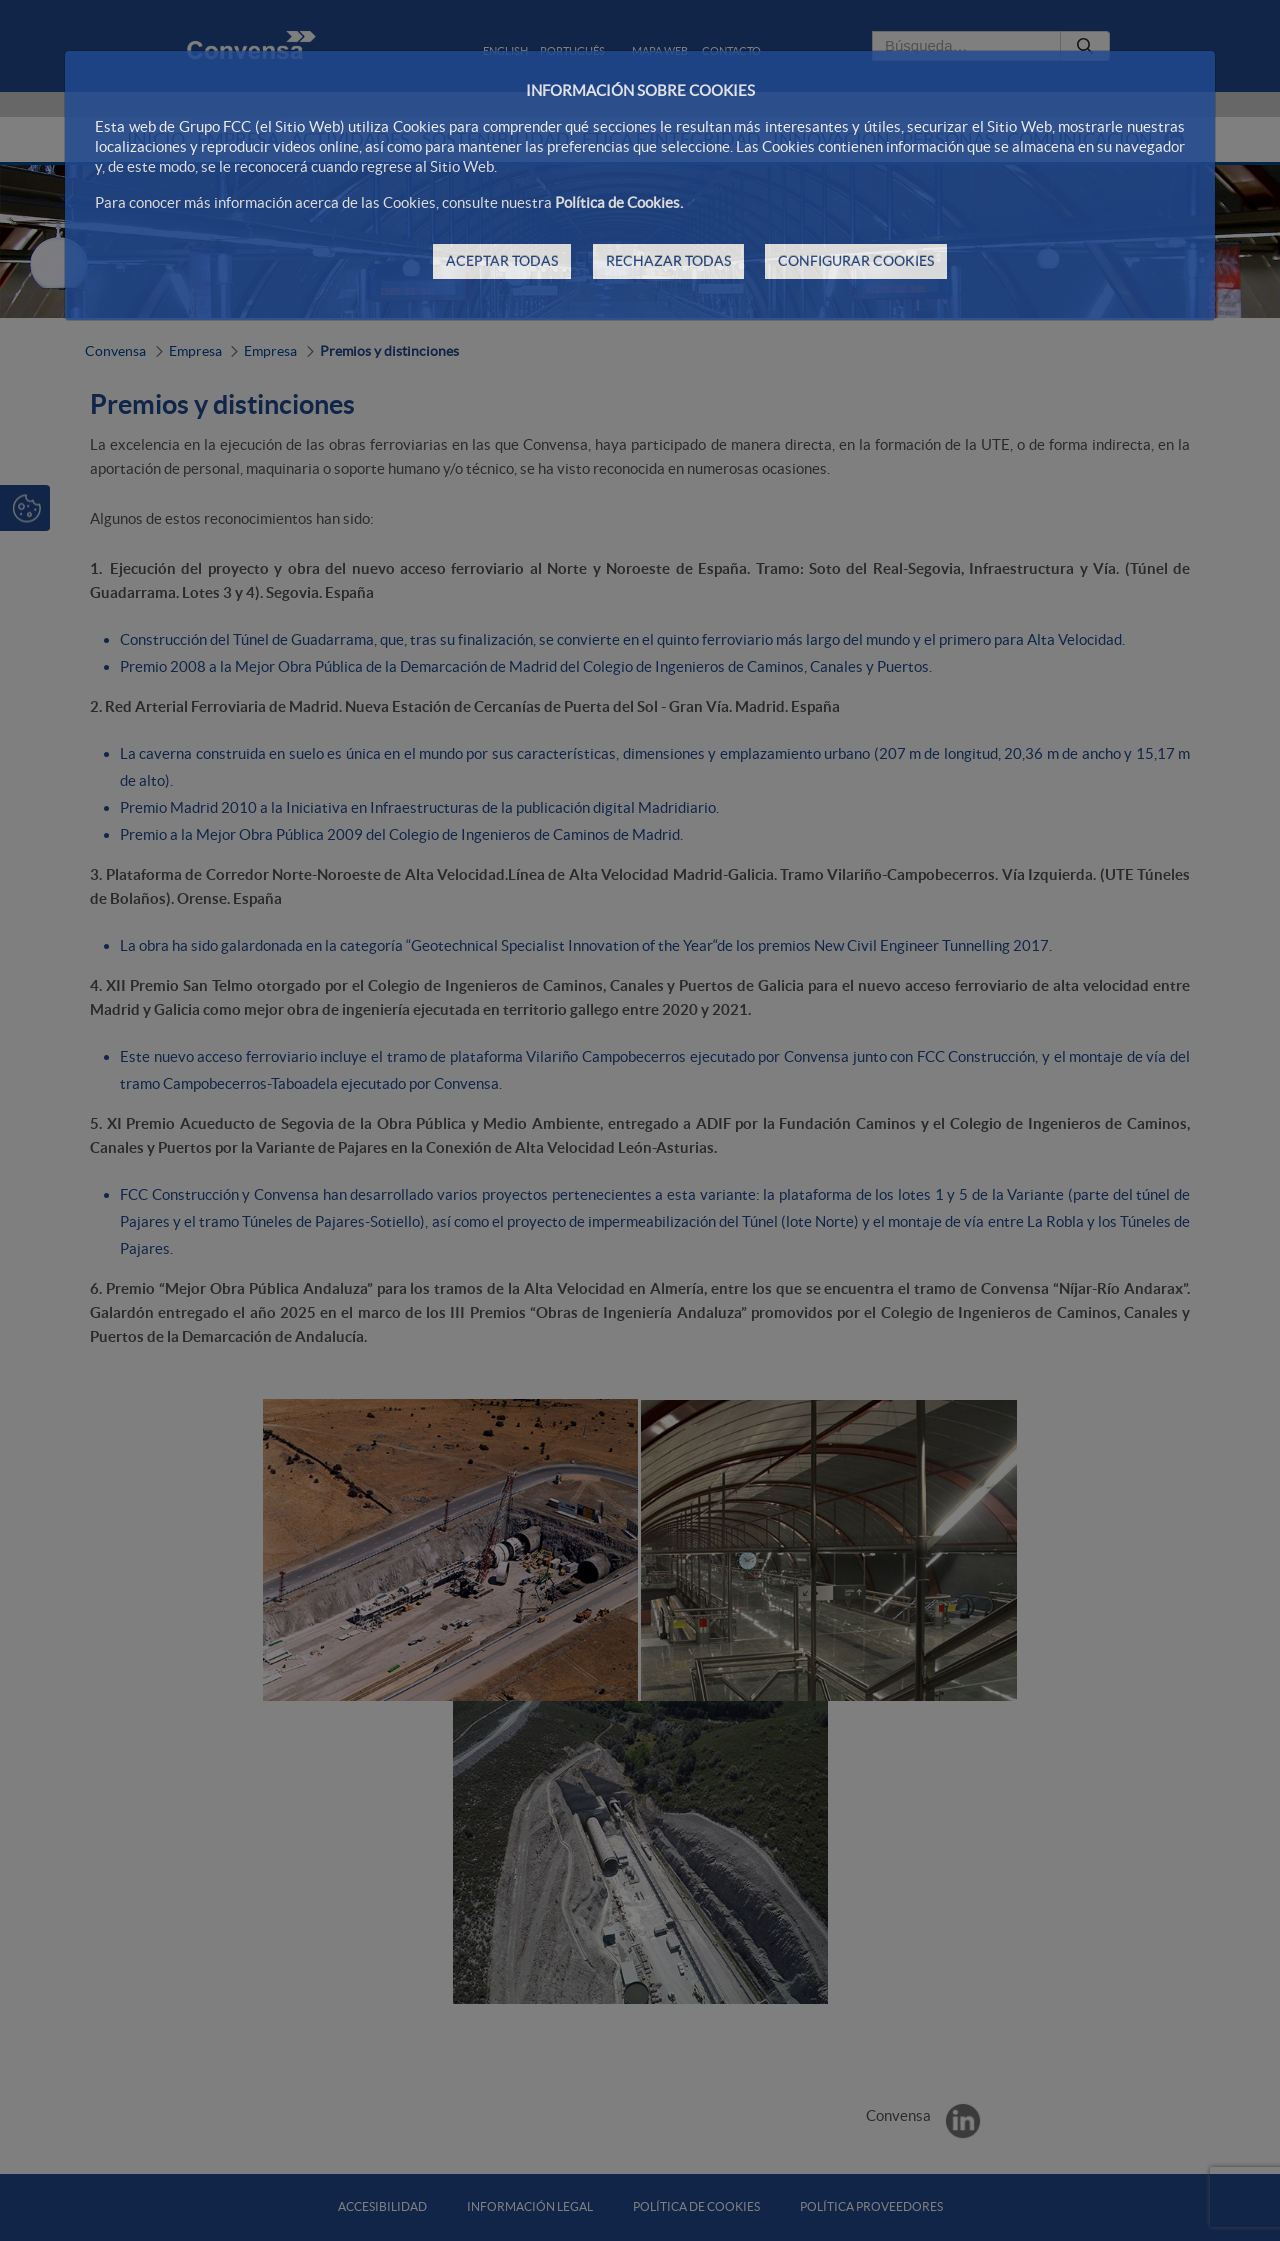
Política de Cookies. (619, 202)
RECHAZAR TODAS (668, 261)
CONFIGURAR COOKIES (856, 261)
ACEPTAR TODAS (502, 261)
